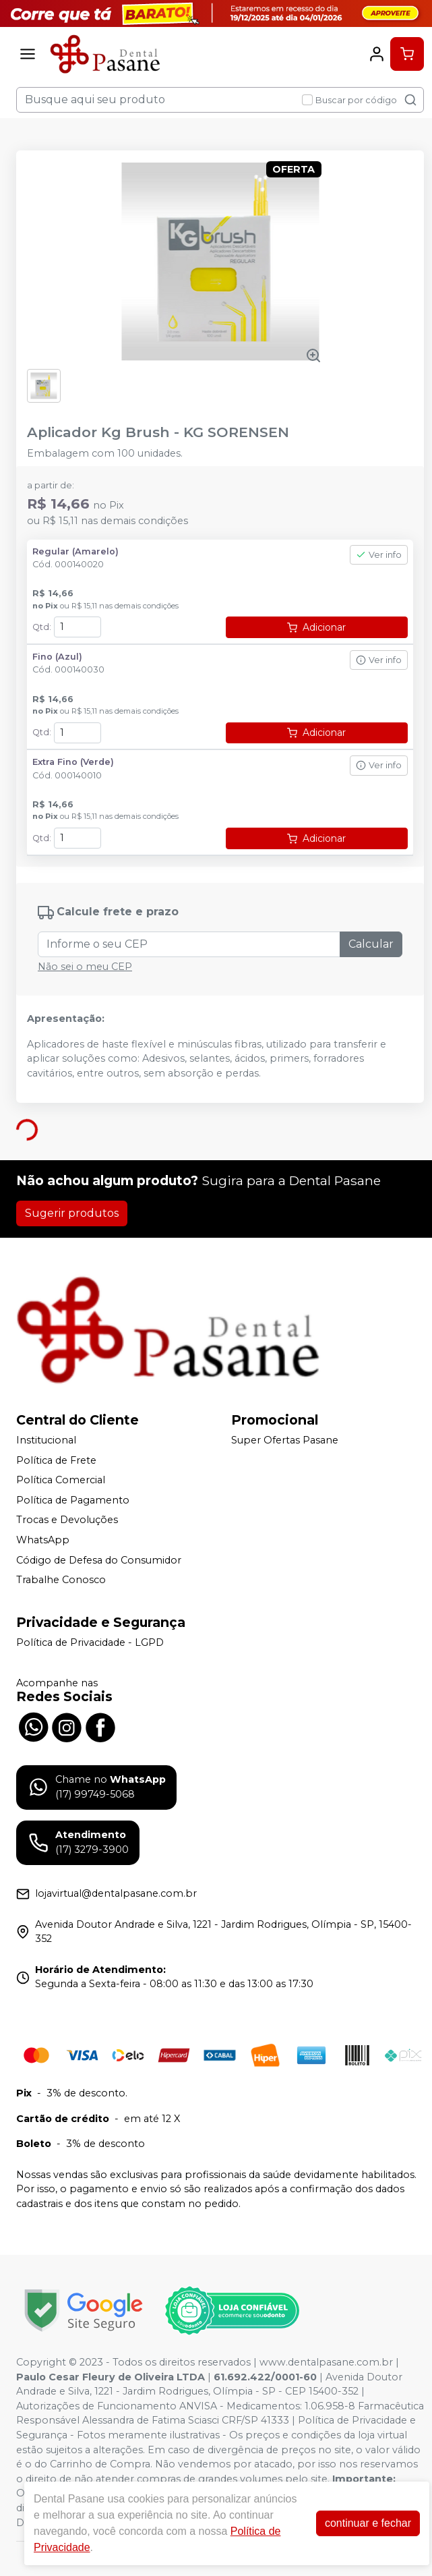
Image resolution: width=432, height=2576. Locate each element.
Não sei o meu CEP (85, 967)
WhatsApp (42, 1540)
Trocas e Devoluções (67, 1520)
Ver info (379, 555)
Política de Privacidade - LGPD (90, 1642)
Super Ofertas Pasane (284, 1440)
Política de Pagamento (72, 1500)
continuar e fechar (368, 2523)
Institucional (46, 1440)
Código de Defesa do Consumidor (98, 1560)
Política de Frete (56, 1460)
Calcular (371, 944)
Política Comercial (60, 1480)
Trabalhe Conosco (61, 1580)
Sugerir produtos (72, 1213)
